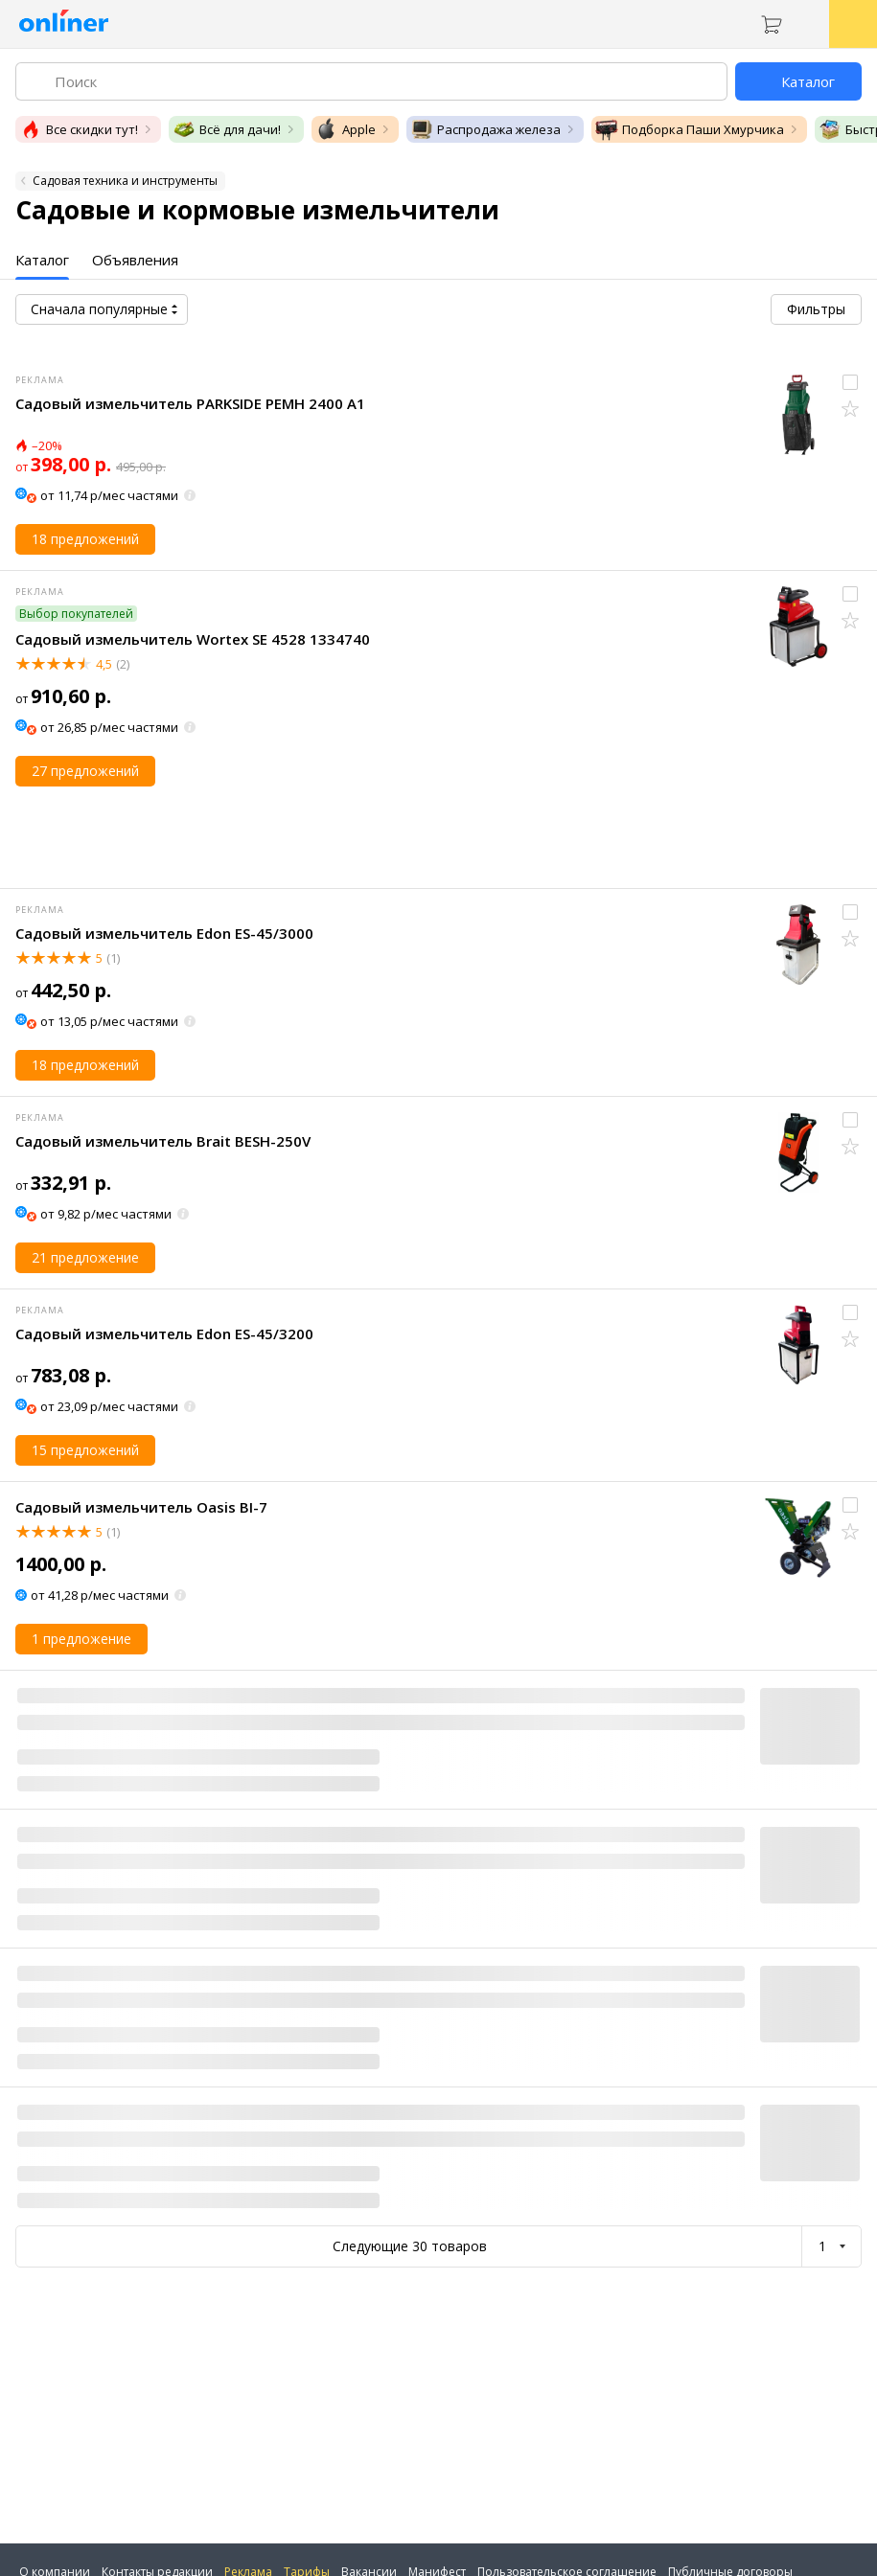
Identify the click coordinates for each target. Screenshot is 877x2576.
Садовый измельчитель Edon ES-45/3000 (164, 933)
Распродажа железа (485, 129)
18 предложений (85, 539)
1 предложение (81, 1639)
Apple (345, 129)
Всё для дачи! (227, 129)
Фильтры (816, 309)
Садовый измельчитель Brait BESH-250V (163, 1141)
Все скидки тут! (78, 129)
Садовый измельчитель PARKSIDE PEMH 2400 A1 (190, 403)
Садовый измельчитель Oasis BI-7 (141, 1506)
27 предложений (85, 771)
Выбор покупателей (76, 613)
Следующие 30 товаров (410, 2246)
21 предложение (85, 1257)
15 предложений (85, 1450)
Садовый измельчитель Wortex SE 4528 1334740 (192, 639)
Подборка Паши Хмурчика (689, 129)
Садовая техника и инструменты (125, 180)
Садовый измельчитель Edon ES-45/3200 (164, 1333)
